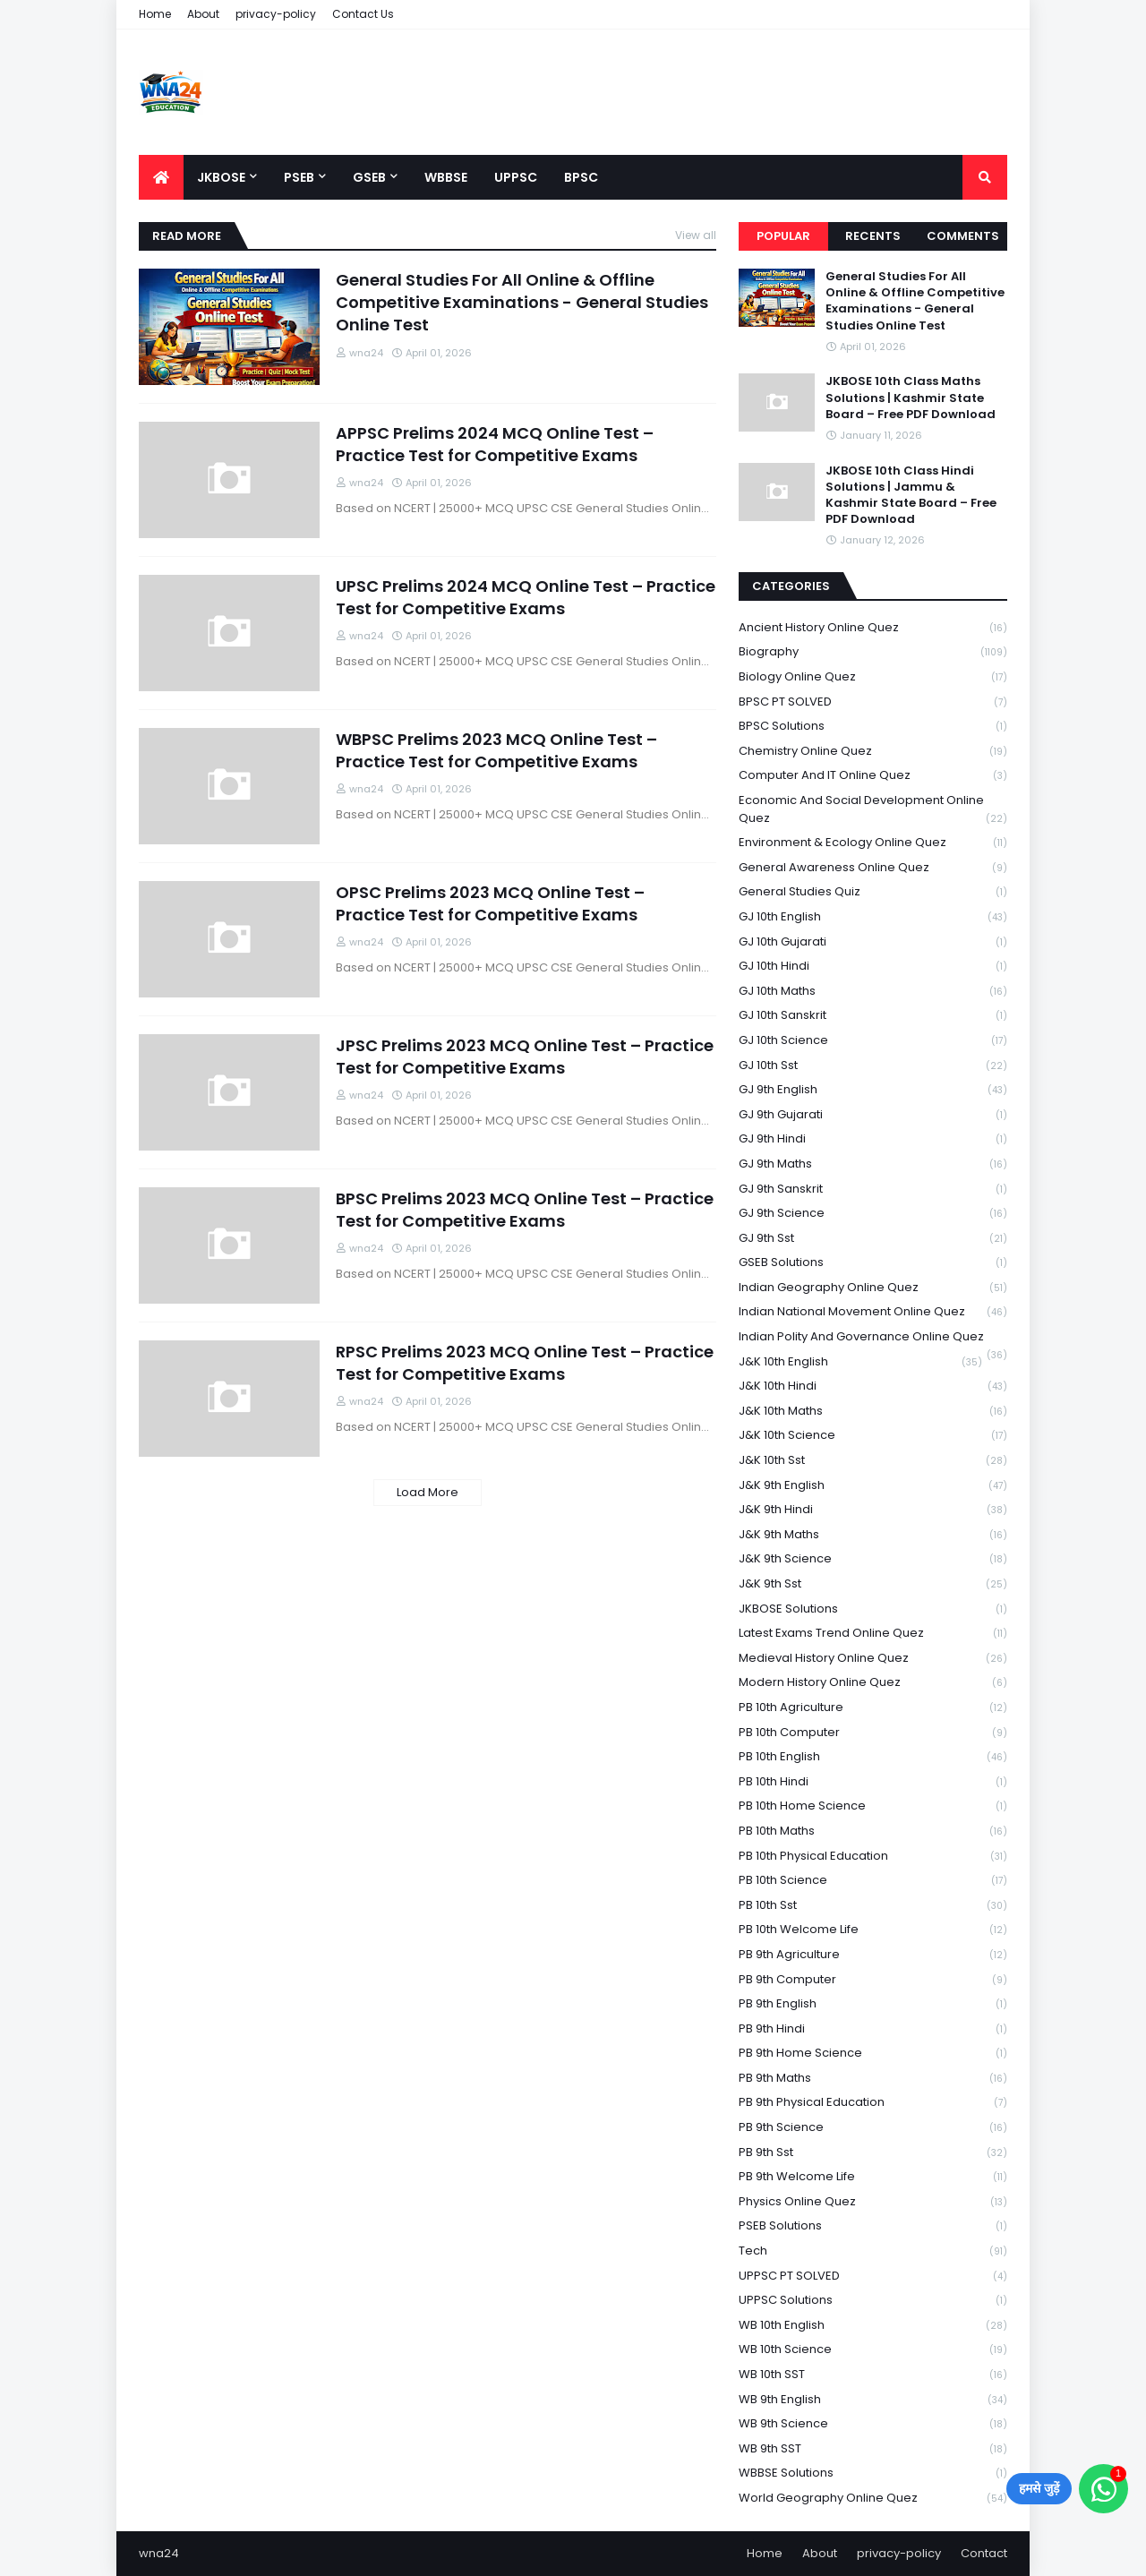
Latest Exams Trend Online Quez (873, 1633)
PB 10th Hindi (873, 1782)
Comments (963, 235)
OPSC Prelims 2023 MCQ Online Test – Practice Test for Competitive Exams (490, 903)
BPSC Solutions (873, 726)
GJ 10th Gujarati (873, 942)
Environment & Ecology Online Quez (873, 843)
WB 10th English (873, 2325)
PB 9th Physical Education (873, 2102)
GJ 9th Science (873, 1213)
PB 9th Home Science (873, 2053)
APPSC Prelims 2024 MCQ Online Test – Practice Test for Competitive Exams (495, 444)
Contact (984, 2553)
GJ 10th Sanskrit (873, 1015)
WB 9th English (873, 2400)
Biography (873, 652)
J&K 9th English (873, 1485)
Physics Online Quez (873, 2202)
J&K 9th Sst (873, 1584)
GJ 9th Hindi (873, 1139)
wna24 (159, 2553)
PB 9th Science (873, 2127)
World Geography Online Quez (873, 2498)
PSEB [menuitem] (299, 177)
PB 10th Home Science (873, 1806)
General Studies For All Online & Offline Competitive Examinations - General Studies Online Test (522, 302)
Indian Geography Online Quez (873, 1288)
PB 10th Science (873, 1880)
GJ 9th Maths (873, 1164)
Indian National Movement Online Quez (873, 1312)
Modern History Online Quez (873, 1682)
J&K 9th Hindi (873, 1510)
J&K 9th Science (873, 1559)
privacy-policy (275, 13)
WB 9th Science (873, 2424)
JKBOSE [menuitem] (221, 177)
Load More (427, 1492)
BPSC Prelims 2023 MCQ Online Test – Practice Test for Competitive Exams (525, 1209)
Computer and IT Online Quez (873, 775)
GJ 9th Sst (873, 1238)
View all (695, 235)
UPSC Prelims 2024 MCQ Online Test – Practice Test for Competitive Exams (525, 597)
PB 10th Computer (873, 1733)
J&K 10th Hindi (873, 1386)
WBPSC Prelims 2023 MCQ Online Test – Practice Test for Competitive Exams (496, 750)
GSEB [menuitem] (369, 177)
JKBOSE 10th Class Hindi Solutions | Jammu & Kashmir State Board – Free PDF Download (910, 495)
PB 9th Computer (873, 1980)
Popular (783, 235)
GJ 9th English (873, 1090)
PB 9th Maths (873, 2078)
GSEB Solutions (873, 1263)
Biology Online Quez (873, 677)
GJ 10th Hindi (873, 966)
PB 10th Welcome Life (873, 1930)
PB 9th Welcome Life (873, 2177)
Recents (873, 235)
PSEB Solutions (873, 2226)
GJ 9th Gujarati (873, 1115)
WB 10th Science (873, 2350)
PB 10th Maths (873, 1831)
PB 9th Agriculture (873, 1955)
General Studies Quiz (873, 892)
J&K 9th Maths (873, 1535)
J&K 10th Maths (873, 1411)
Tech (873, 2251)
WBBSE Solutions (873, 2473)
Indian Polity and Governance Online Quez (873, 1338)
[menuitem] (161, 177)
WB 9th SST (873, 2449)
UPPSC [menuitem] (515, 177)
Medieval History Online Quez (873, 1658)
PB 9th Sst (873, 2153)
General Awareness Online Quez (873, 868)
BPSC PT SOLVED (873, 702)
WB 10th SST (873, 2375)
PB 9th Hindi (873, 2029)
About (203, 13)
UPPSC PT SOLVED (873, 2276)
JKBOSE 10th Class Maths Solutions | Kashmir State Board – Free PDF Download (910, 397)
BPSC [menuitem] (581, 177)
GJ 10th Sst (873, 1066)
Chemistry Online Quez (873, 751)
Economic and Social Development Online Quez (873, 809)
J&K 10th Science (873, 1435)
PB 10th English (873, 1757)
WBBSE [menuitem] (445, 177)
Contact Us (363, 13)
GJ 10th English (873, 917)
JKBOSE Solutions (873, 1609)
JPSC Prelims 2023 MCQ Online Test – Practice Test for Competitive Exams (525, 1056)
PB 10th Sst (873, 1905)
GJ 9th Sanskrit (873, 1189)
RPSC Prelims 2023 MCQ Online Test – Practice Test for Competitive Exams (525, 1362)
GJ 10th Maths (873, 991)
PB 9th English (873, 2004)
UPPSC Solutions (873, 2300)
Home (155, 13)
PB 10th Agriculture (873, 1708)
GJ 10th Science (873, 1040)
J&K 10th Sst (873, 1460)
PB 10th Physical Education (873, 1856)
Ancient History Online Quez (873, 628)
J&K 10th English (860, 1362)
